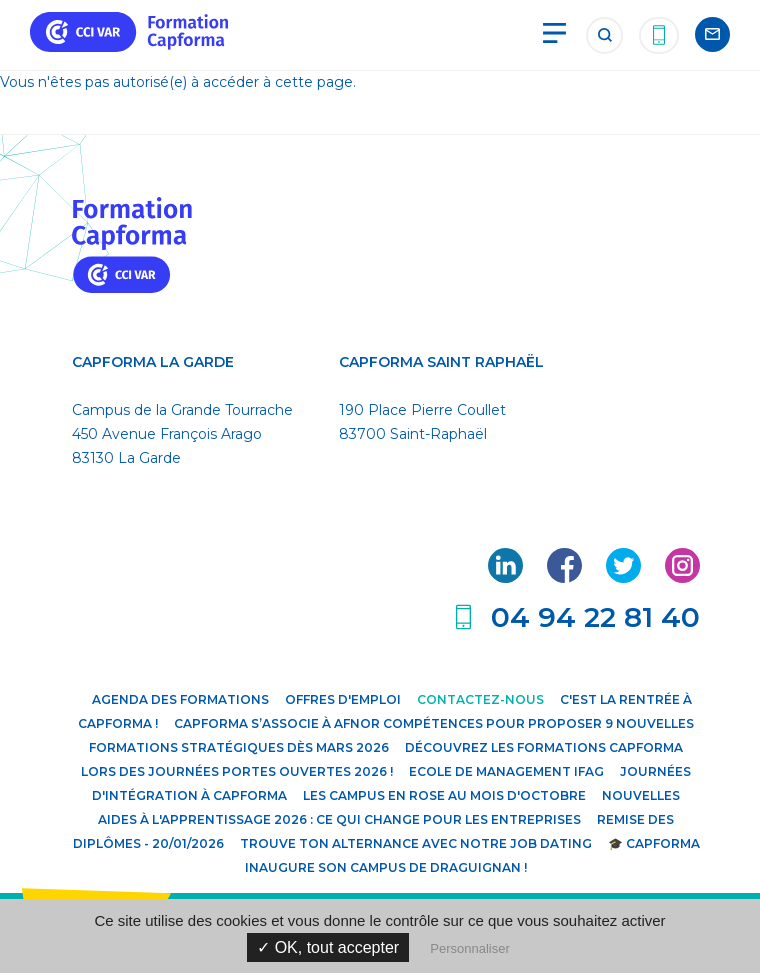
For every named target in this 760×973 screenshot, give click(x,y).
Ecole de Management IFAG (506, 771)
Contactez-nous (480, 699)
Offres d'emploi (343, 699)
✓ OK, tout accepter (328, 947)
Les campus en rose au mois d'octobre (444, 795)
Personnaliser (470, 948)
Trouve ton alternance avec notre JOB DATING (416, 843)
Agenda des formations (180, 699)
